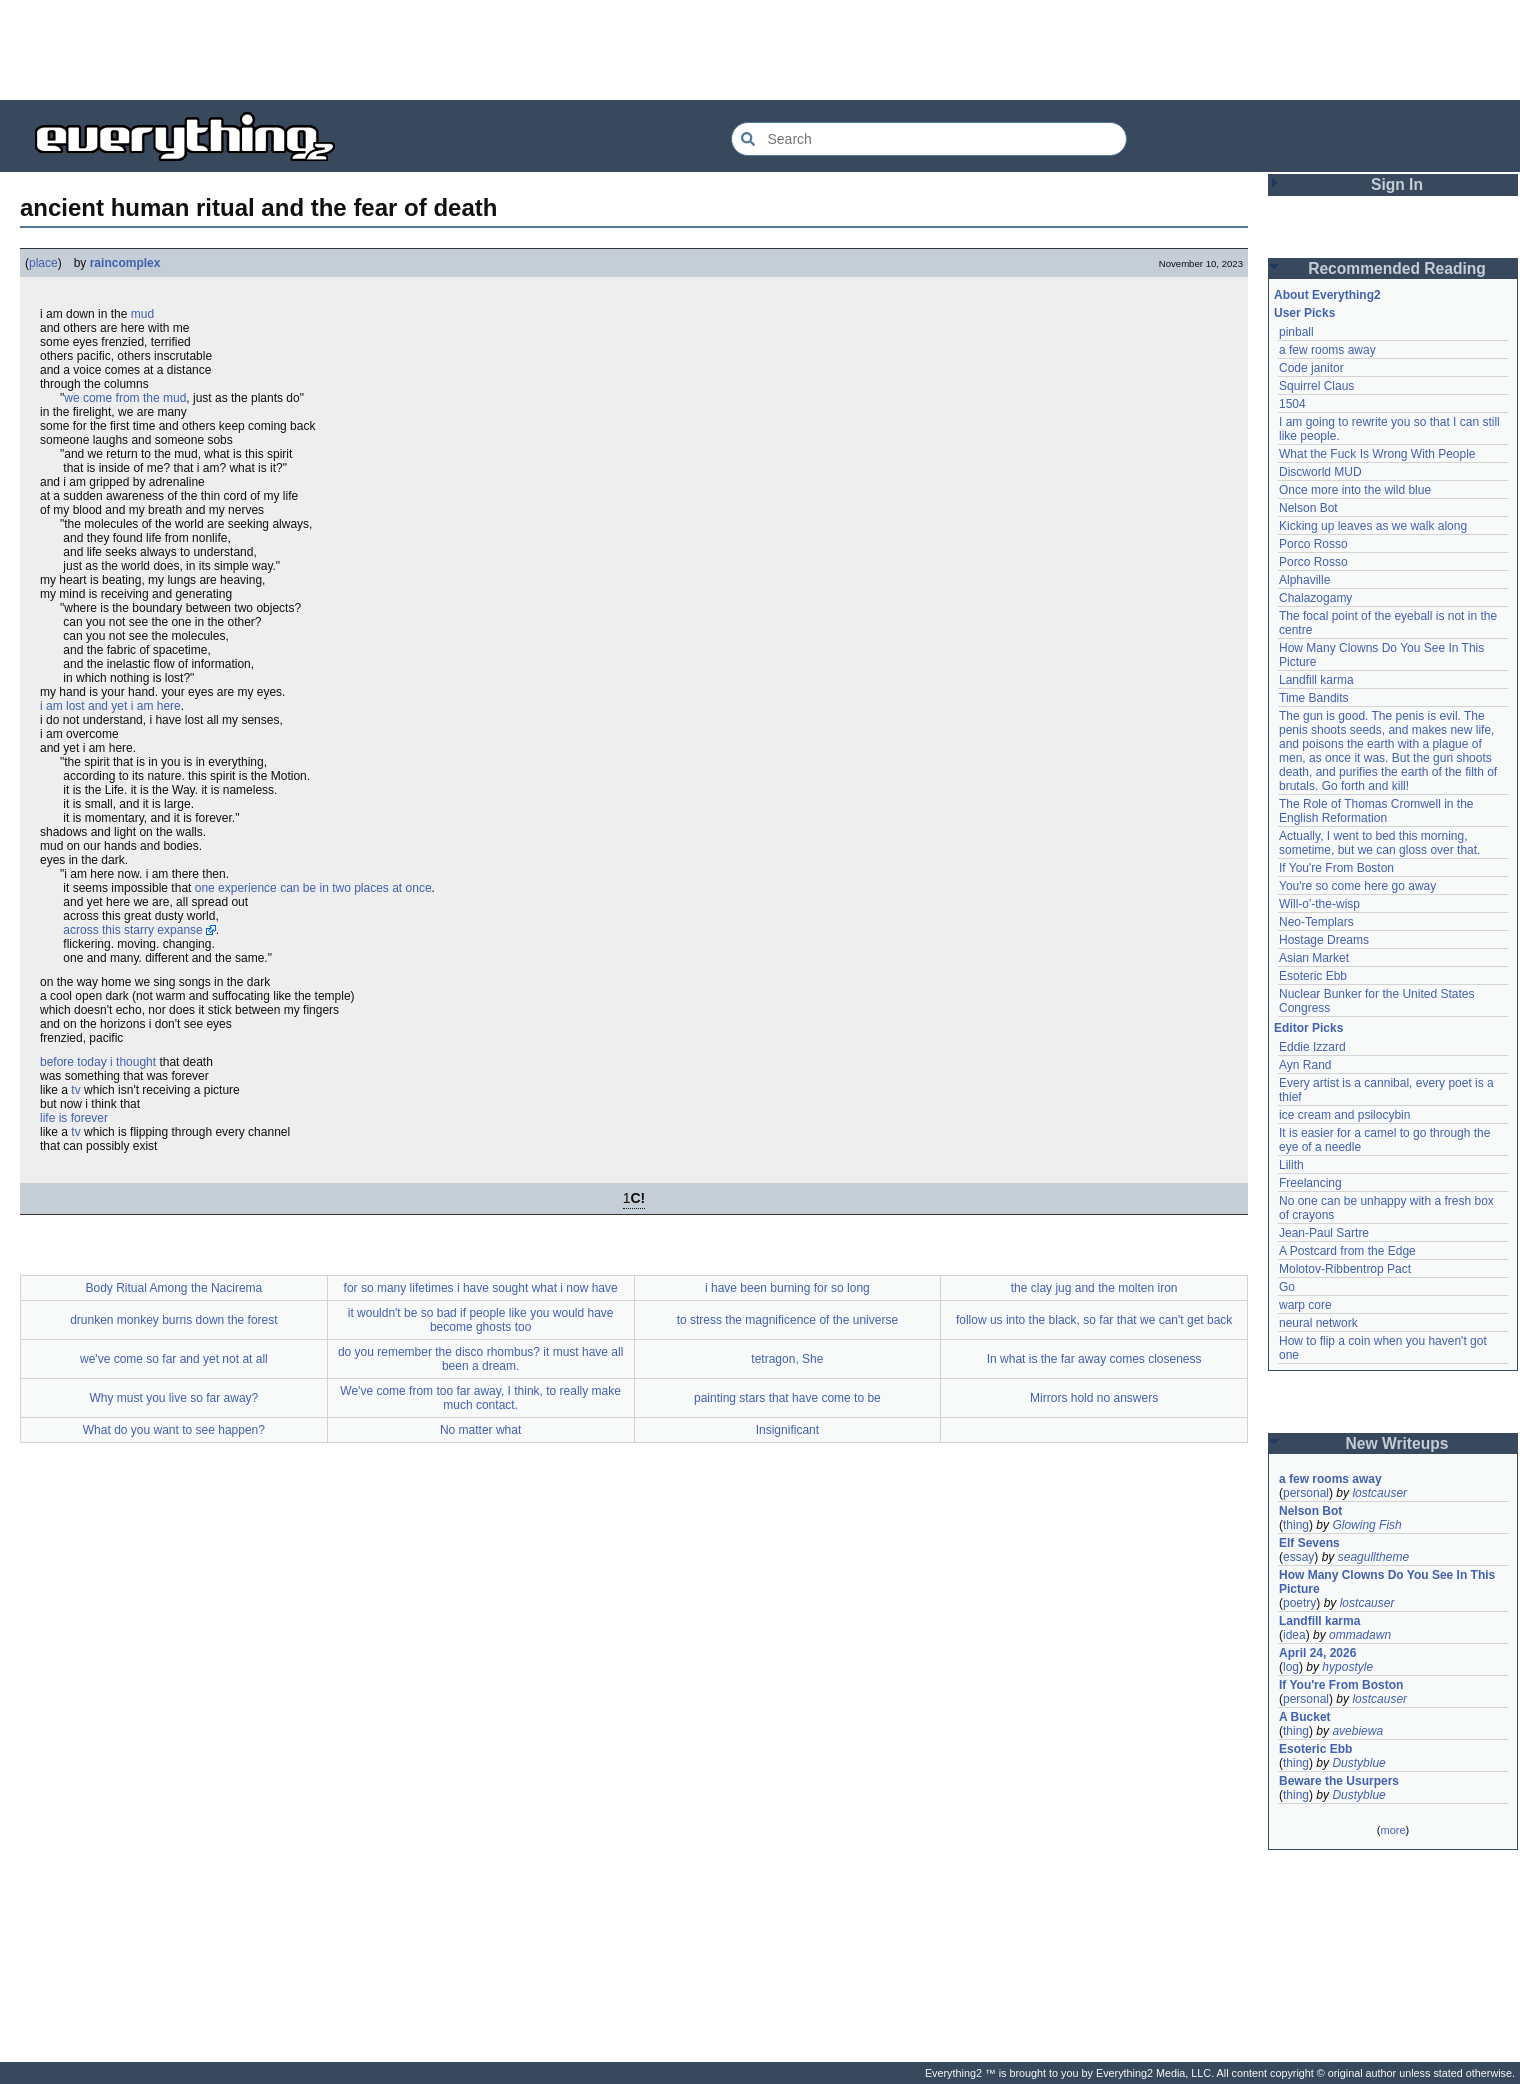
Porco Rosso (1313, 544)
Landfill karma (1316, 680)
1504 (1292, 404)
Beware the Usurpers (1339, 1781)
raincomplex (125, 263)
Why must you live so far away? (174, 1398)
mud (142, 314)
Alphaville (1304, 580)
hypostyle (1347, 1667)
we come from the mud (125, 398)
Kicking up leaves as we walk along (1373, 526)
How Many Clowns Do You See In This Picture (1387, 1582)
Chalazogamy (1315, 598)
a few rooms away (1327, 350)
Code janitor (1311, 368)
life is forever (74, 1118)
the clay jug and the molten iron (1094, 1288)
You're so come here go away (1357, 886)
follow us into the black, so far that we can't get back (1094, 1320)
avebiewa (1357, 1731)
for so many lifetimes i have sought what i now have (481, 1288)
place (43, 263)
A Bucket (1305, 1717)
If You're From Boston (1336, 868)
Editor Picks (1308, 1028)
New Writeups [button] (1397, 1443)
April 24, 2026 (1317, 1653)
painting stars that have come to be (787, 1398)
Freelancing (1310, 1183)
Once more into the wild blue (1355, 490)
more (1392, 1830)
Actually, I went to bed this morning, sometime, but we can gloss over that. (1379, 843)
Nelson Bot (1308, 508)
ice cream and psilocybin (1344, 1115)
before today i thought (98, 1062)
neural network (1318, 1323)
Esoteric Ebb (1313, 976)
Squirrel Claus (1316, 386)
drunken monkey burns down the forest (173, 1320)
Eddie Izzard (1312, 1047)
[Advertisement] (760, 50)
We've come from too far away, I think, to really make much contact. (480, 1398)
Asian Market (1314, 958)
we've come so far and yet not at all (174, 1359)
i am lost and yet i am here (110, 706)
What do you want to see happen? (174, 1430)
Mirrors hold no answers (1094, 1398)
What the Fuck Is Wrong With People (1377, 454)
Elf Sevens (1309, 1543)
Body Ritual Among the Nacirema (173, 1288)
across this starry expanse (132, 930)
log (1291, 1667)
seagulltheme (1373, 1557)
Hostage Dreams (1324, 940)
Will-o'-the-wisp (1319, 904)
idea (1294, 1635)
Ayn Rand (1305, 1065)
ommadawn (1360, 1635)
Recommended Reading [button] (1397, 268)
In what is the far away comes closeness (1094, 1359)
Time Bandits (1314, 698)
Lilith (1291, 1165)
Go (1287, 1287)
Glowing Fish (1366, 1525)
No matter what (480, 1430)
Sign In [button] (1397, 184)
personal (1306, 1493)
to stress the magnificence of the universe (787, 1320)
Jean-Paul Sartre (1324, 1233)
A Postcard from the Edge (1347, 1251)
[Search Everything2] (929, 139)
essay (1298, 1557)
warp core (1305, 1305)
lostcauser (1379, 1493)
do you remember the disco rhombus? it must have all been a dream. (480, 1359)
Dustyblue (1358, 1763)
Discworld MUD (1320, 472)
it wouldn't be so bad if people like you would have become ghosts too (481, 1320)
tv (75, 1090)
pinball (1296, 332)
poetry (1299, 1603)
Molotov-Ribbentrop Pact (1345, 1269)
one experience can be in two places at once (313, 888)
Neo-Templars (1316, 922)
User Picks (1304, 313)
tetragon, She (787, 1359)
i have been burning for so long (787, 1288)
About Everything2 (1327, 295)
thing (1296, 1525)
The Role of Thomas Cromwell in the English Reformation (1376, 811)
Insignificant (787, 1430)
